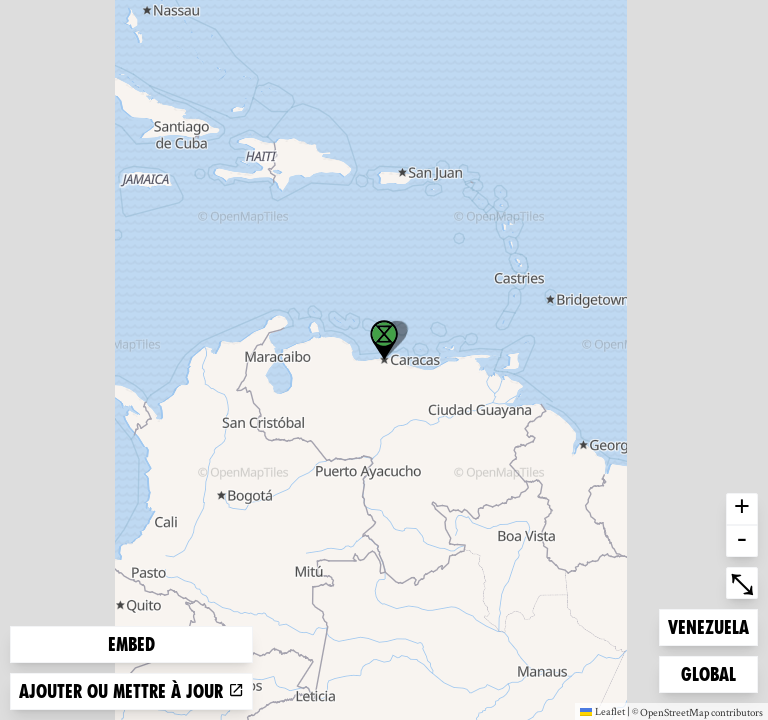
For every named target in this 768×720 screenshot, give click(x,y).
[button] (384, 340)
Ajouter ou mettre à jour (131, 691)
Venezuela (708, 625)
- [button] (742, 541)
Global (713, 672)
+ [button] (742, 509)
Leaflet (602, 711)
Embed (131, 644)
